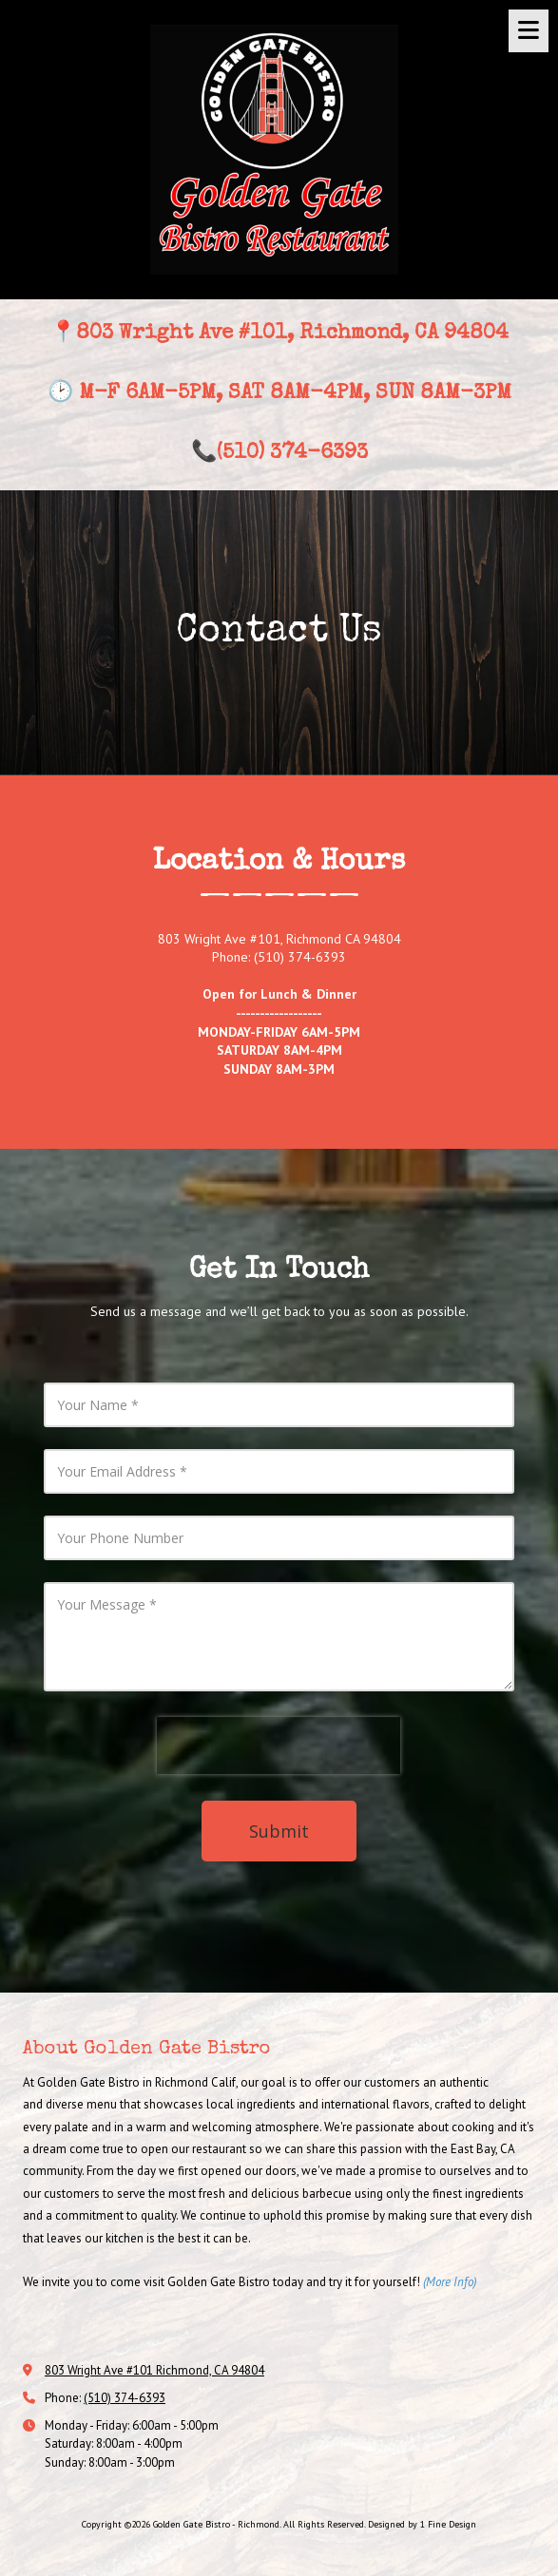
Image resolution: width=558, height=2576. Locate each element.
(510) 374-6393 (124, 2398)
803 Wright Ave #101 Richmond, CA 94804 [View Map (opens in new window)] (154, 2370)
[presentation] (278, 1745)
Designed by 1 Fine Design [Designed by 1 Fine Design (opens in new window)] (422, 2524)
